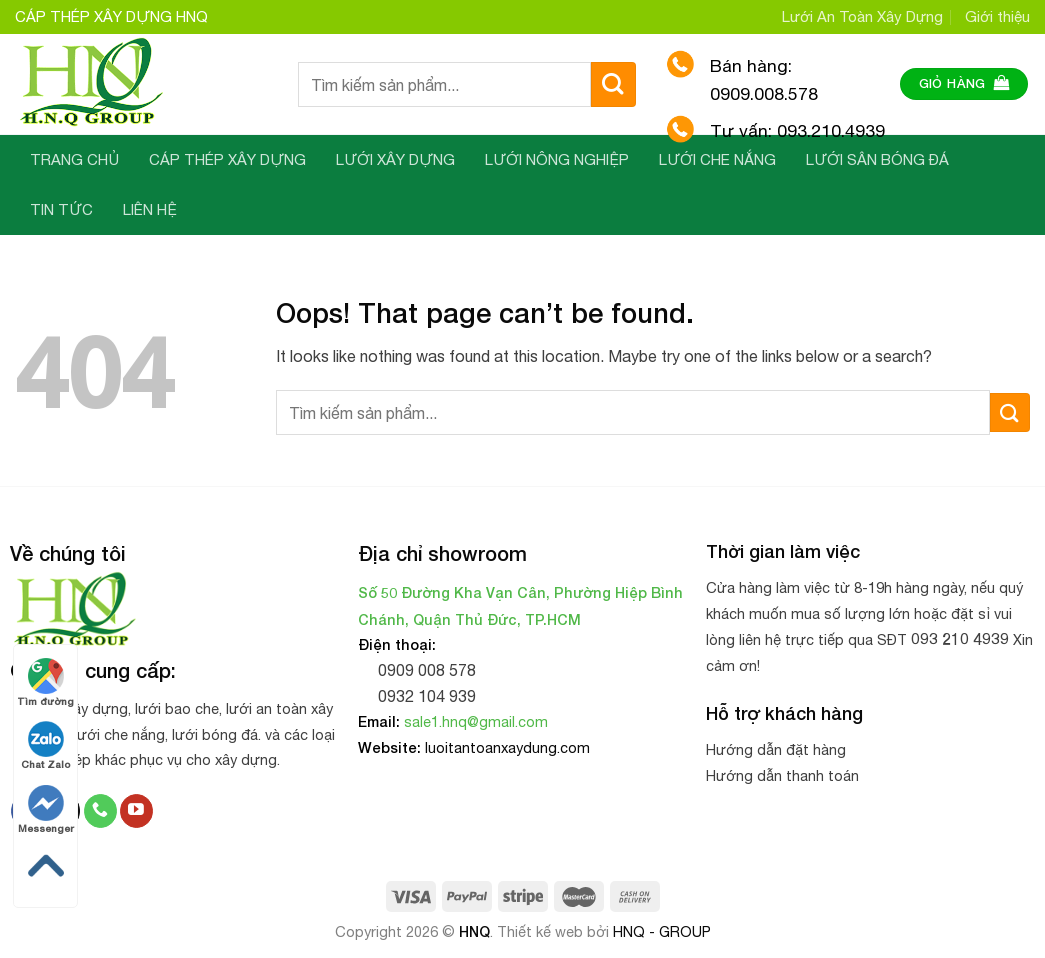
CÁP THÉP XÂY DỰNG (227, 159)
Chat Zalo (45, 745)
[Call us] (100, 811)
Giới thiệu (997, 16)
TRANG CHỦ (74, 159)
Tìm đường (45, 682)
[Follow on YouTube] (136, 811)
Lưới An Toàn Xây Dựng (862, 16)
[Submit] (613, 84)
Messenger (46, 809)
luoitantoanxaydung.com (507, 747)
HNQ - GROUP (662, 931)
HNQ (474, 931)
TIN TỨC (61, 209)
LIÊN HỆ (150, 209)
